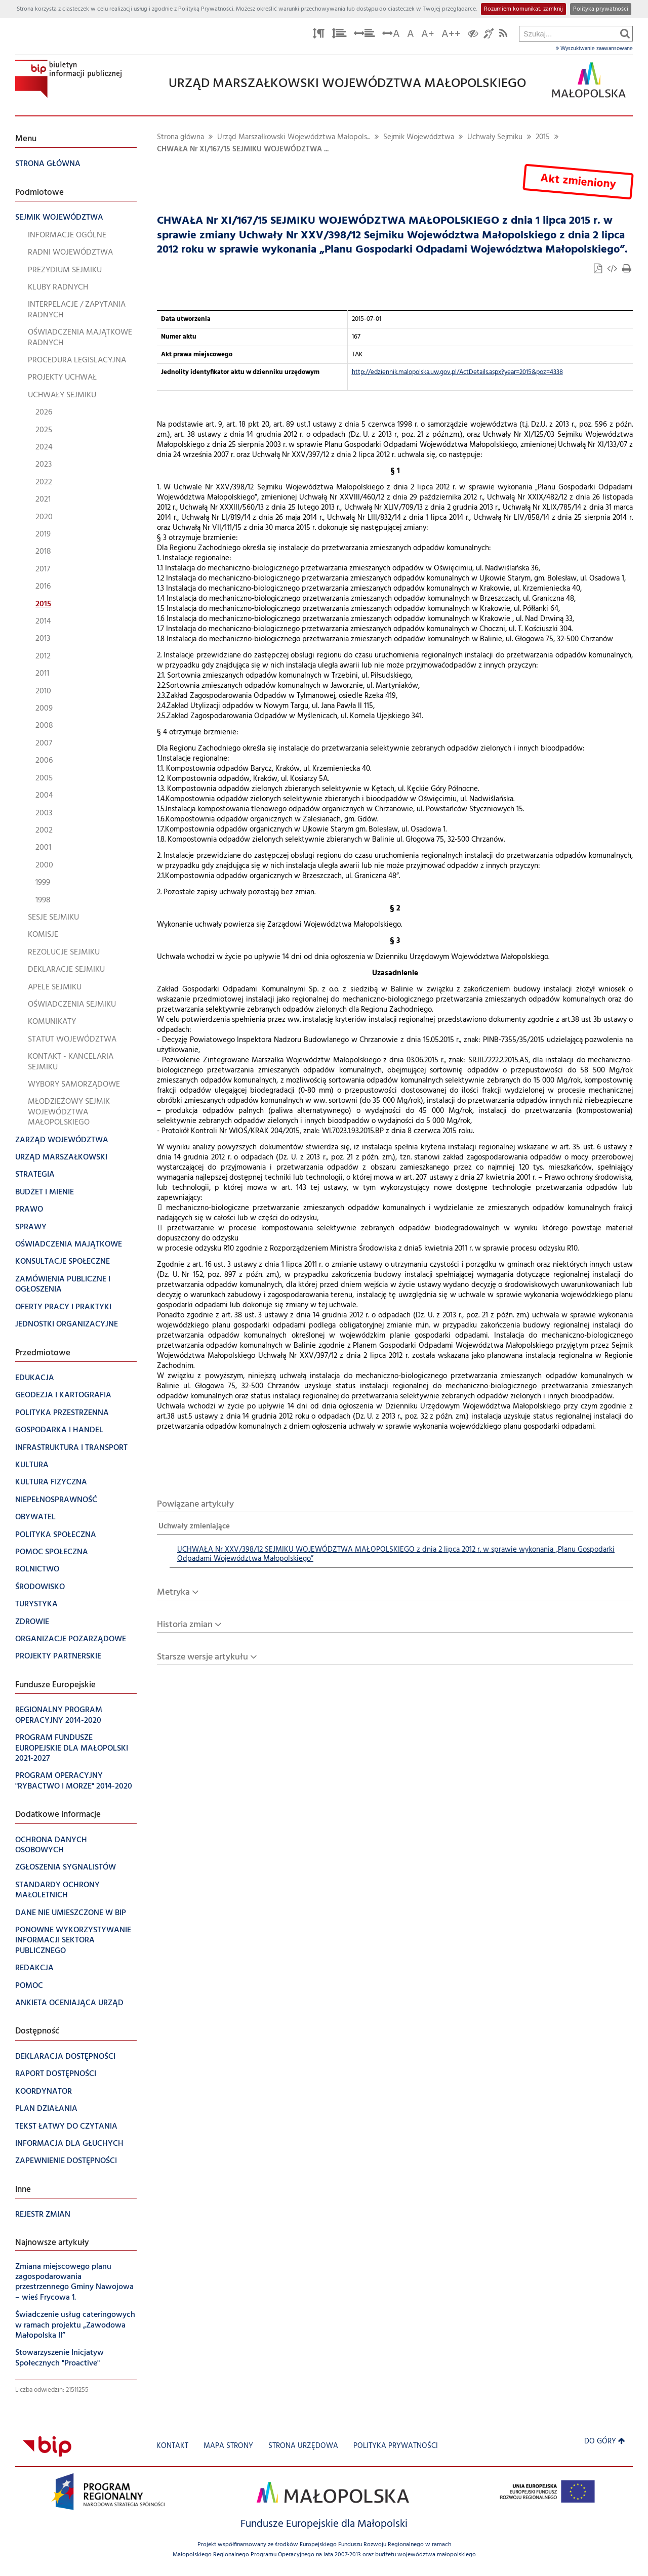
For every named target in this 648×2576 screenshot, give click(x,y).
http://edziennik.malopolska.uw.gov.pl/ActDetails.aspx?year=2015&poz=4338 (457, 372)
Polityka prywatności (600, 9)
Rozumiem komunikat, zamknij (523, 9)
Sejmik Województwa (418, 137)
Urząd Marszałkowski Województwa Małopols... (293, 137)
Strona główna (180, 137)
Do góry (604, 2441)
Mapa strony (228, 2446)
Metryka (173, 1592)
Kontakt (172, 2446)
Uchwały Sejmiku (494, 137)
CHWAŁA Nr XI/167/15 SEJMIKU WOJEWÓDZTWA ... (243, 149)
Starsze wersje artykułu (202, 1657)
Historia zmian (185, 1624)
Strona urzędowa (303, 2446)
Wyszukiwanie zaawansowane (594, 48)
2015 (543, 137)
